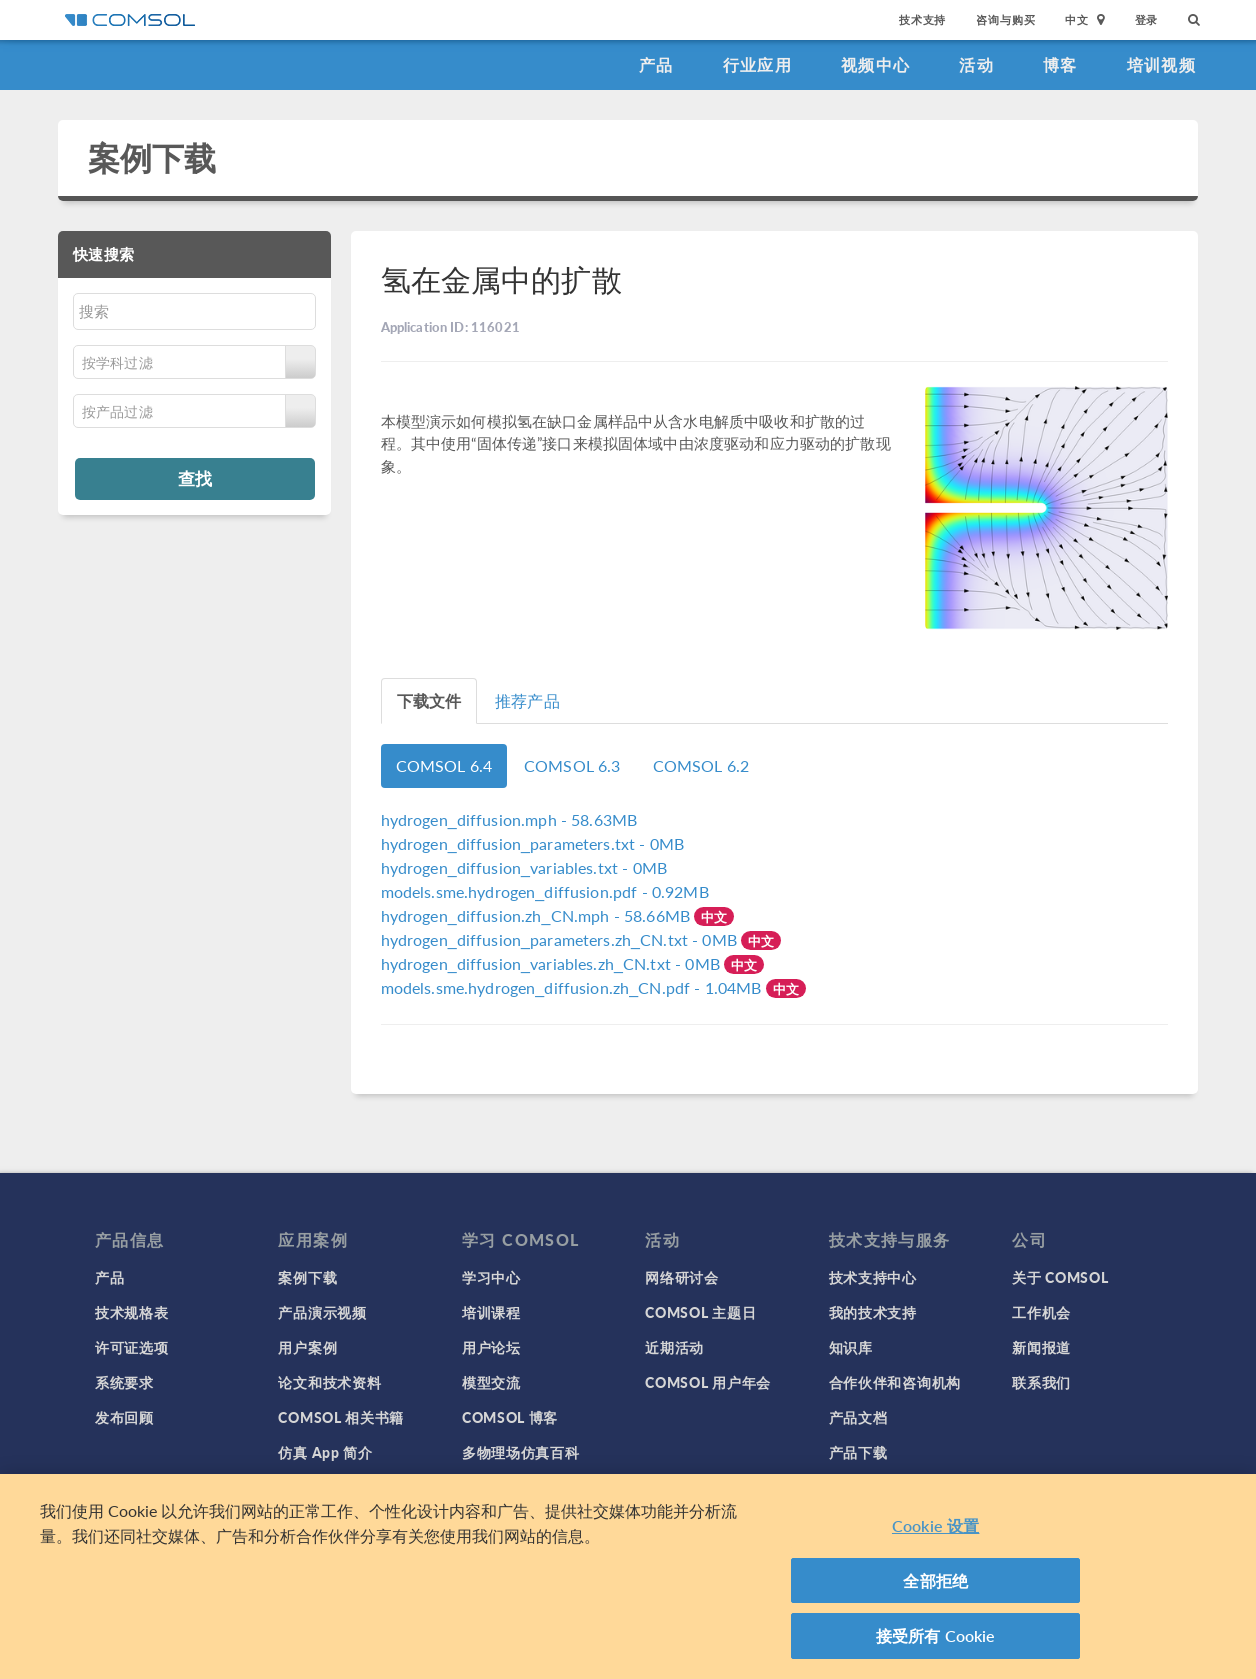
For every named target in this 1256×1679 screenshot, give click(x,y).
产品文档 (858, 1417)
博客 (1060, 64)
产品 (656, 64)
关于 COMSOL (1060, 1277)
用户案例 (307, 1347)
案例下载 (152, 157)
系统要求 (124, 1382)
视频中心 (875, 64)
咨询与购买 (1005, 19)
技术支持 (922, 19)
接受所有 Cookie (936, 1635)
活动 (976, 64)
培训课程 (491, 1312)
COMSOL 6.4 (444, 765)
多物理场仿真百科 (521, 1452)
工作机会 (1041, 1312)
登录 (1147, 19)
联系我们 (1041, 1382)
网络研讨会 (682, 1277)
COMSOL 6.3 (572, 765)
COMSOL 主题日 (700, 1312)
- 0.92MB (545, 891)
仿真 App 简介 (325, 1452)
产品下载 (858, 1452)
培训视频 (1161, 64)
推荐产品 (527, 700)
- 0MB (533, 843)
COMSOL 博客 (510, 1417)
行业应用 (757, 64)
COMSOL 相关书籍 (341, 1417)
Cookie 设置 (935, 1525)
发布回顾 (124, 1417)
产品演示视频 (322, 1312)
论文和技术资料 (329, 1382)
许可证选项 (132, 1347)
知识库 (851, 1347)
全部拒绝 (935, 1580)
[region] (628, 1576)
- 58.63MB (509, 819)
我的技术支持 (873, 1312)
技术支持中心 (873, 1277)
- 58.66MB (538, 915)
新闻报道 (1041, 1347)
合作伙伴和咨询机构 (895, 1382)
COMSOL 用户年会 (708, 1382)
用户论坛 (491, 1347)
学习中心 (491, 1277)
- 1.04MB (573, 987)
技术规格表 (132, 1312)
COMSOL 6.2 (701, 765)
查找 (195, 478)
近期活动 (674, 1347)
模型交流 (491, 1382)
